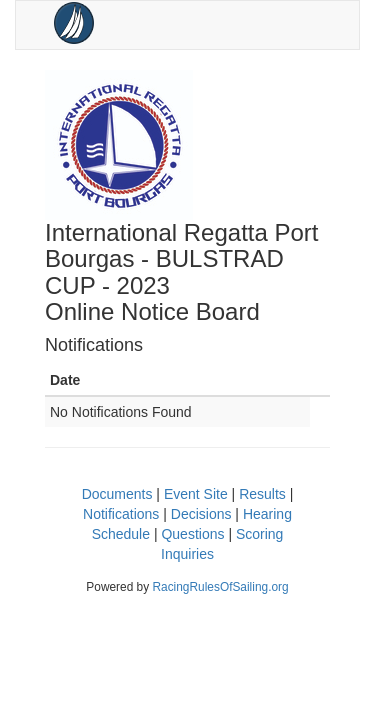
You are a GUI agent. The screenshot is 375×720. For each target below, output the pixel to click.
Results (262, 494)
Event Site (196, 494)
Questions (192, 534)
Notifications (121, 514)
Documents (117, 494)
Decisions (201, 514)
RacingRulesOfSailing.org (220, 587)
